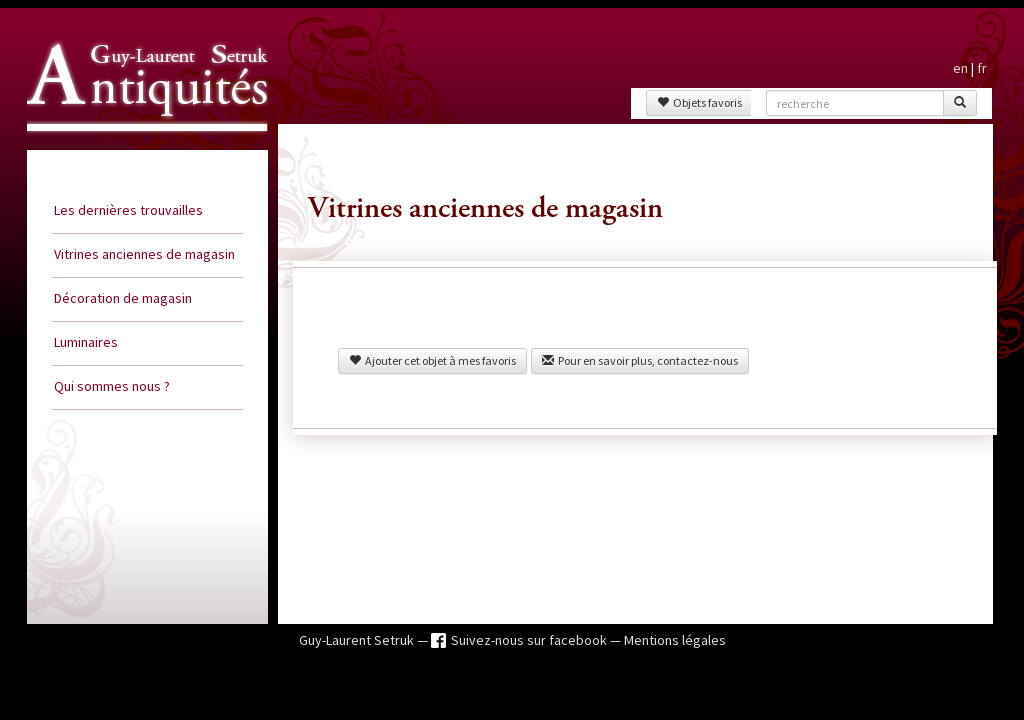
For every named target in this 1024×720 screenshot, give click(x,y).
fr (982, 68)
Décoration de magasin (123, 298)
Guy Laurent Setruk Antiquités (139, 149)
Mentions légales (675, 640)
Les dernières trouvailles (128, 210)
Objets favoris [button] (699, 102)
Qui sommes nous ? (112, 386)
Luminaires (86, 342)
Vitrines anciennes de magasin (144, 254)
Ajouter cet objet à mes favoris (432, 360)
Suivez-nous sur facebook (530, 640)
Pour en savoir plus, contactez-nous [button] (640, 360)
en (960, 68)
